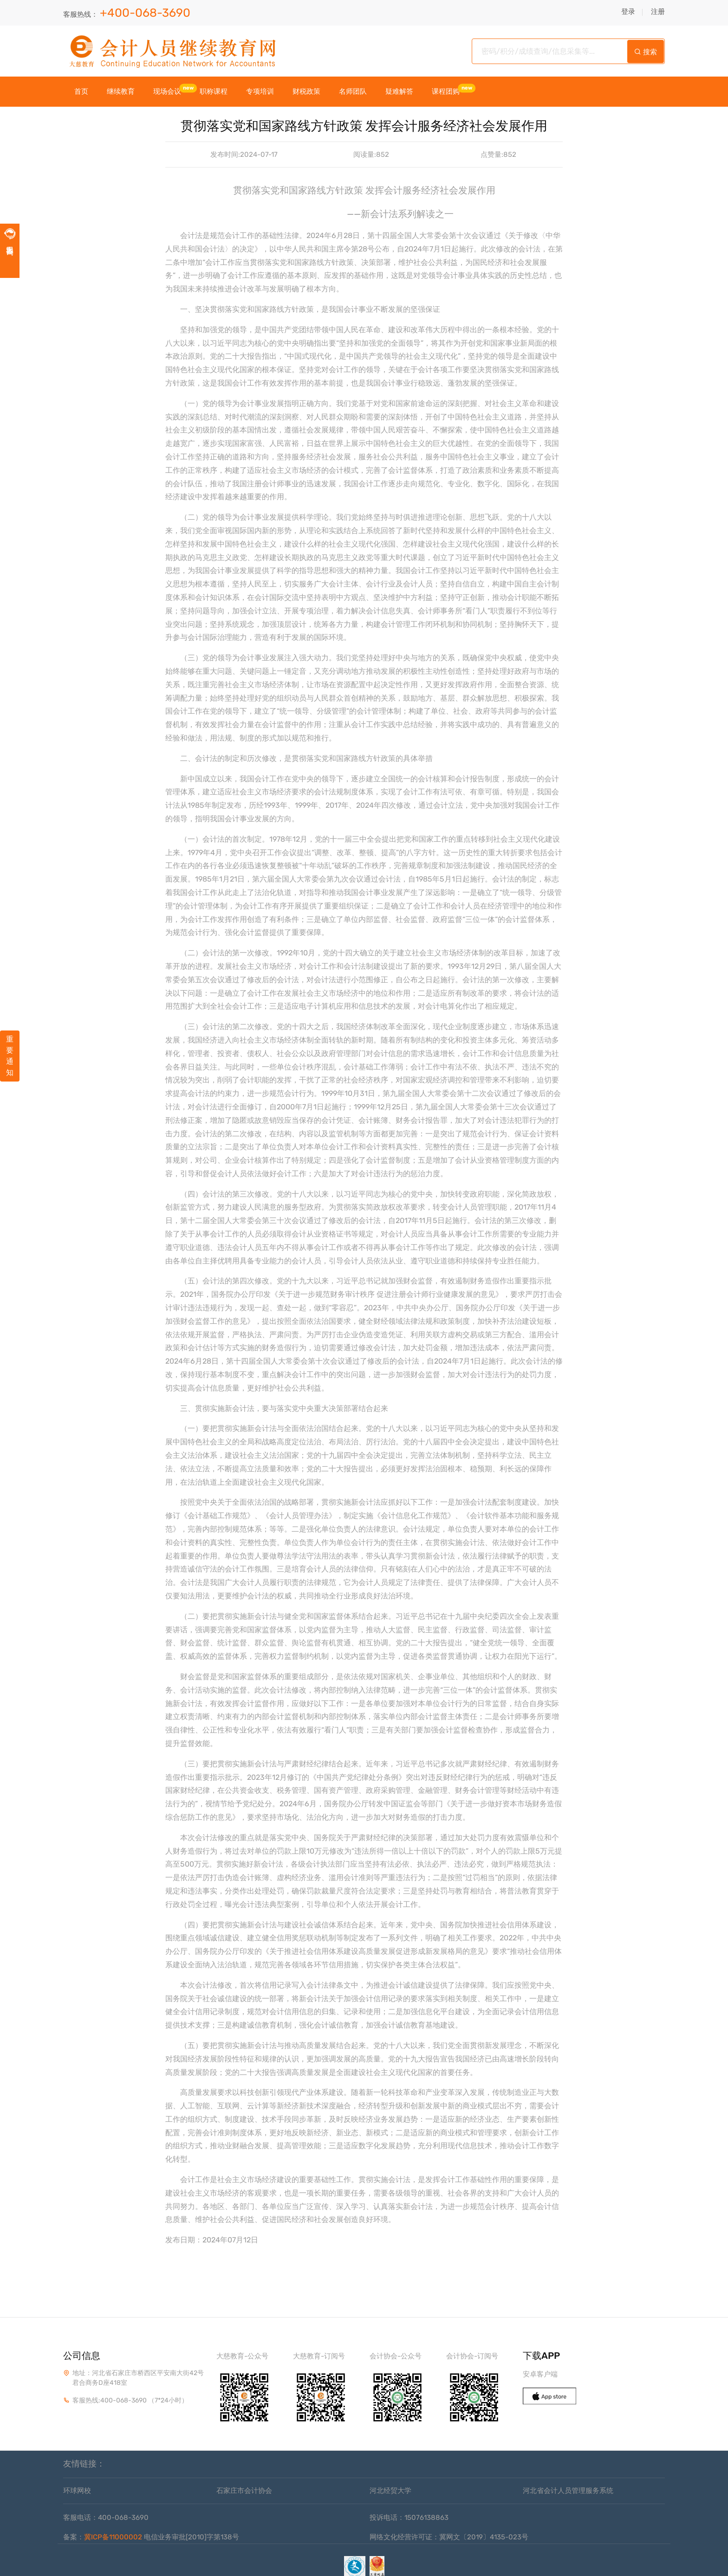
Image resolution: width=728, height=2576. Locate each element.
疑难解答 (399, 91)
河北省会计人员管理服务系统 (568, 2490)
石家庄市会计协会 (244, 2490)
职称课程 (214, 91)
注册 (658, 11)
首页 (81, 91)
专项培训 (260, 91)
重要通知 (9, 1056)
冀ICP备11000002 (113, 2537)
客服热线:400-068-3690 (109, 2400)
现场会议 (167, 91)
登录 (628, 11)
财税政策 (306, 91)
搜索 (645, 52)
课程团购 (446, 91)
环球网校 (77, 2490)
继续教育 (121, 91)
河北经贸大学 (390, 2490)
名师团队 (353, 91)
